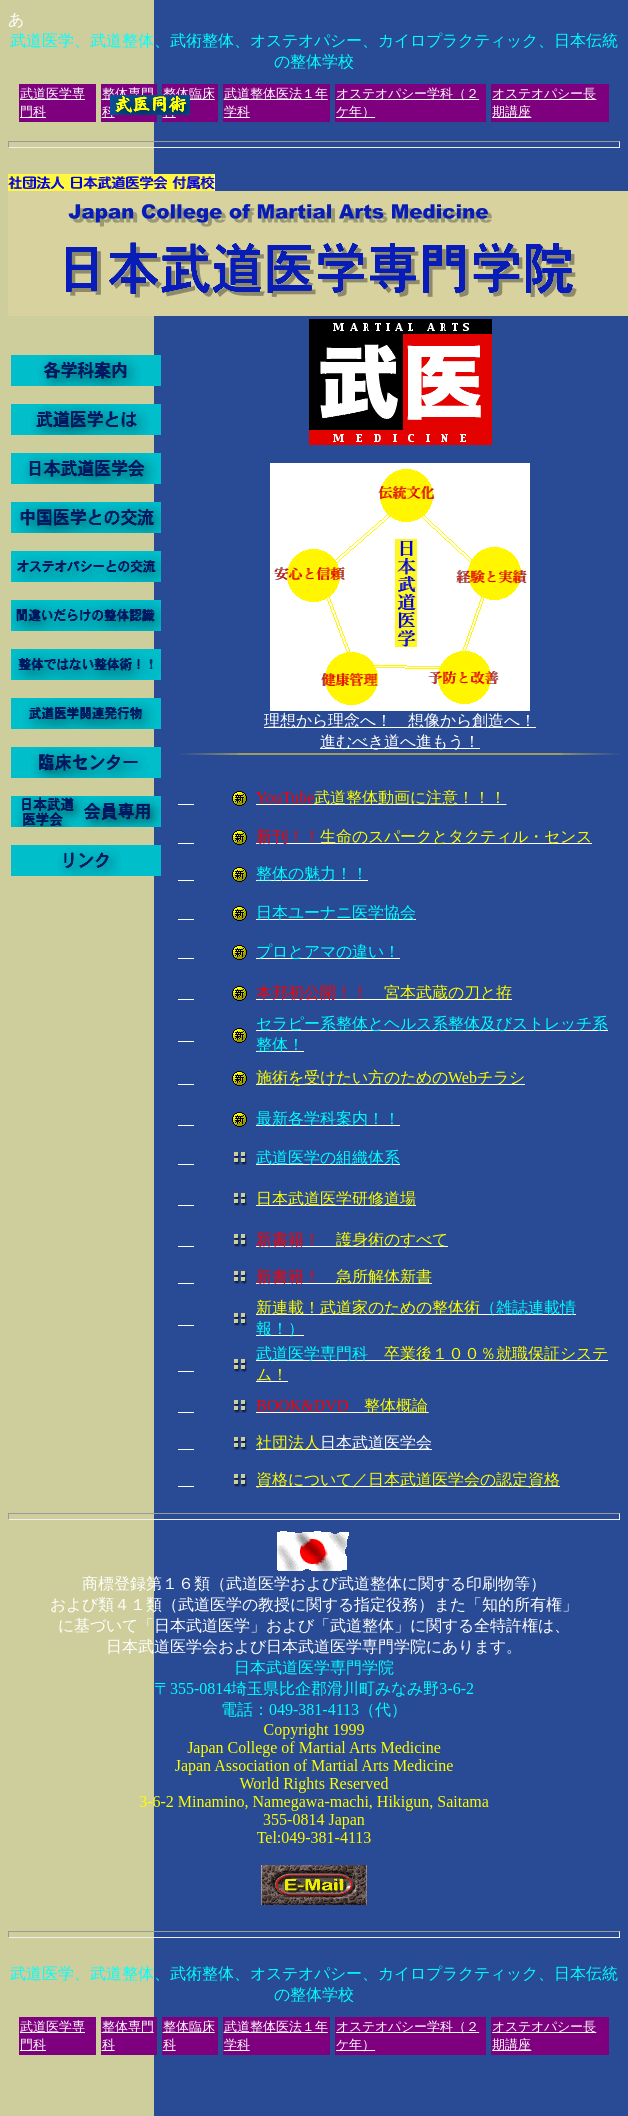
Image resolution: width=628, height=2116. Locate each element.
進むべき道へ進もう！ (400, 1117)
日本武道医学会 (344, 1442)
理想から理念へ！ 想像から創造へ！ (400, 720)
